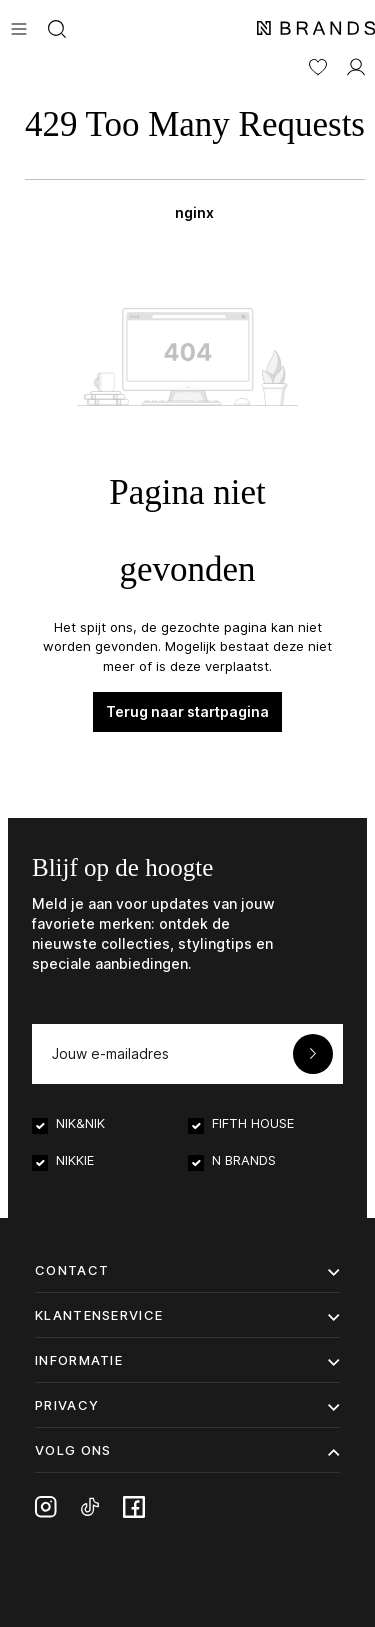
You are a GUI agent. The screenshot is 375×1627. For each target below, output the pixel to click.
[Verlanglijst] (318, 65)
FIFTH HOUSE (253, 1123)
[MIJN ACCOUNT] (356, 65)
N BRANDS (244, 1160)
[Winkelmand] (195, 158)
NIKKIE (75, 1160)
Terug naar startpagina (187, 711)
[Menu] (19, 27)
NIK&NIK (80, 1123)
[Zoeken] (57, 27)
